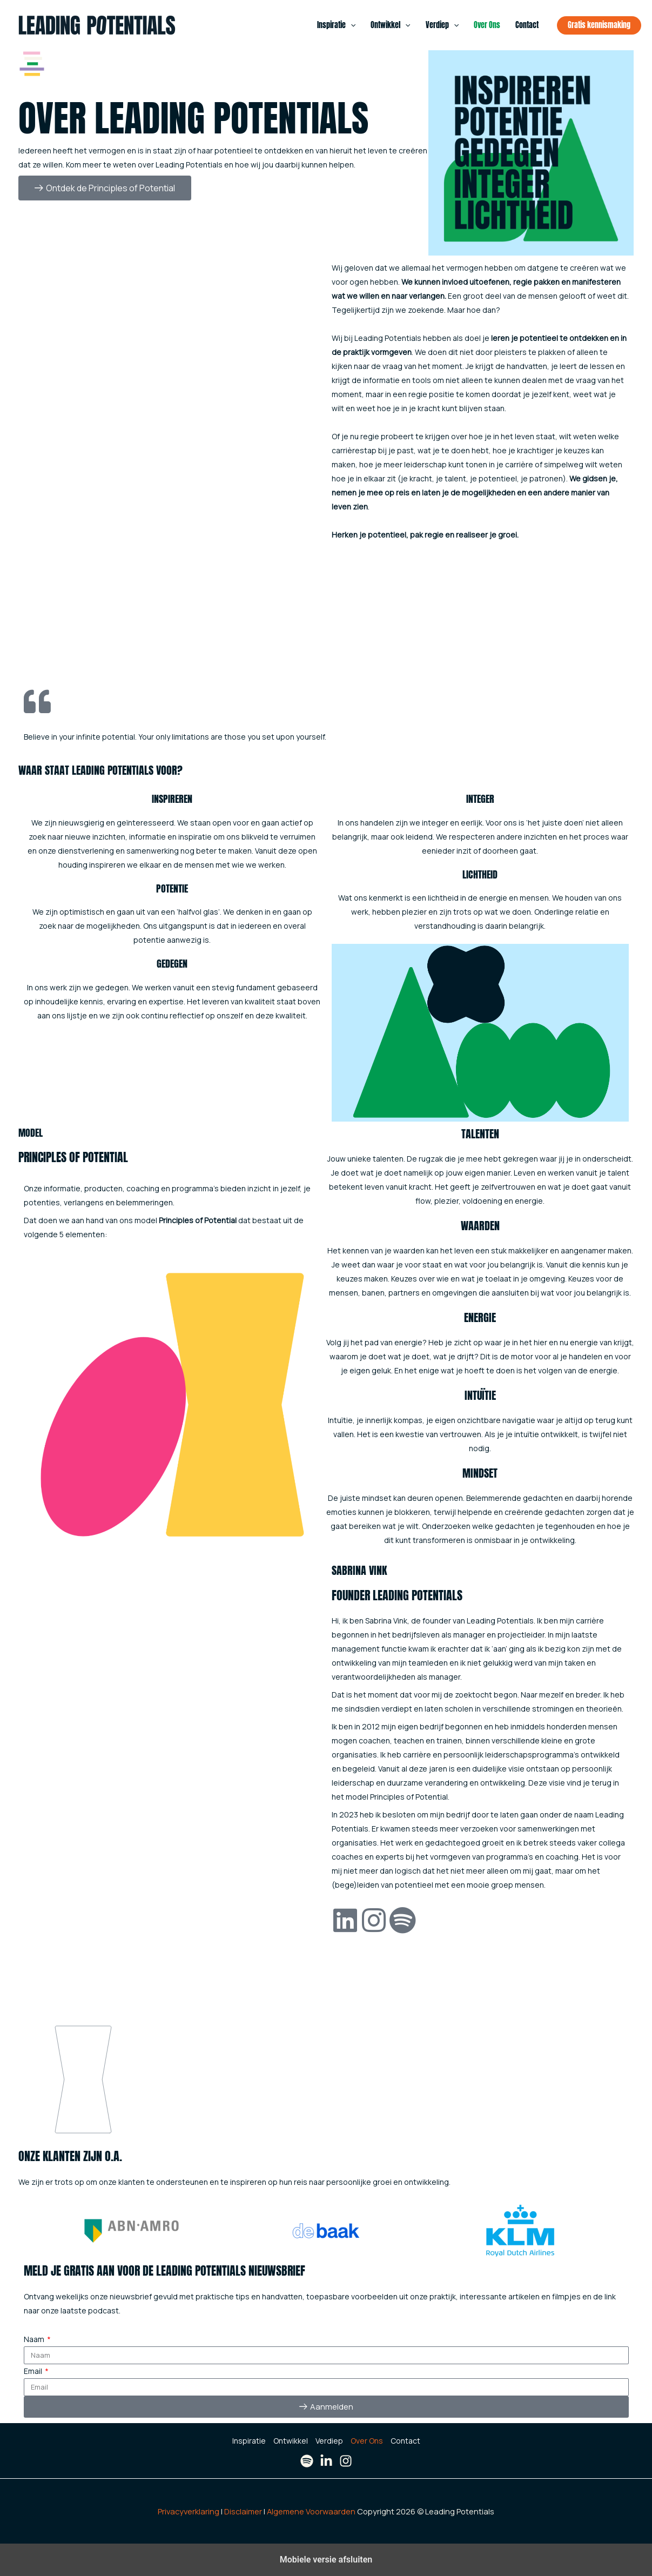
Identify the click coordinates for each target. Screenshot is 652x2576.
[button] (350, 25)
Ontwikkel (390, 25)
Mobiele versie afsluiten (326, 2559)
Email (34, 2371)
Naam (35, 2339)
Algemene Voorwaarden (311, 2511)
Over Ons (487, 25)
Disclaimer (243, 2511)
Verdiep (442, 25)
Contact (527, 25)
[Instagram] (345, 2460)
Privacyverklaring (188, 2511)
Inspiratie (336, 25)
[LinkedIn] (326, 2460)
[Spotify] (306, 2460)
